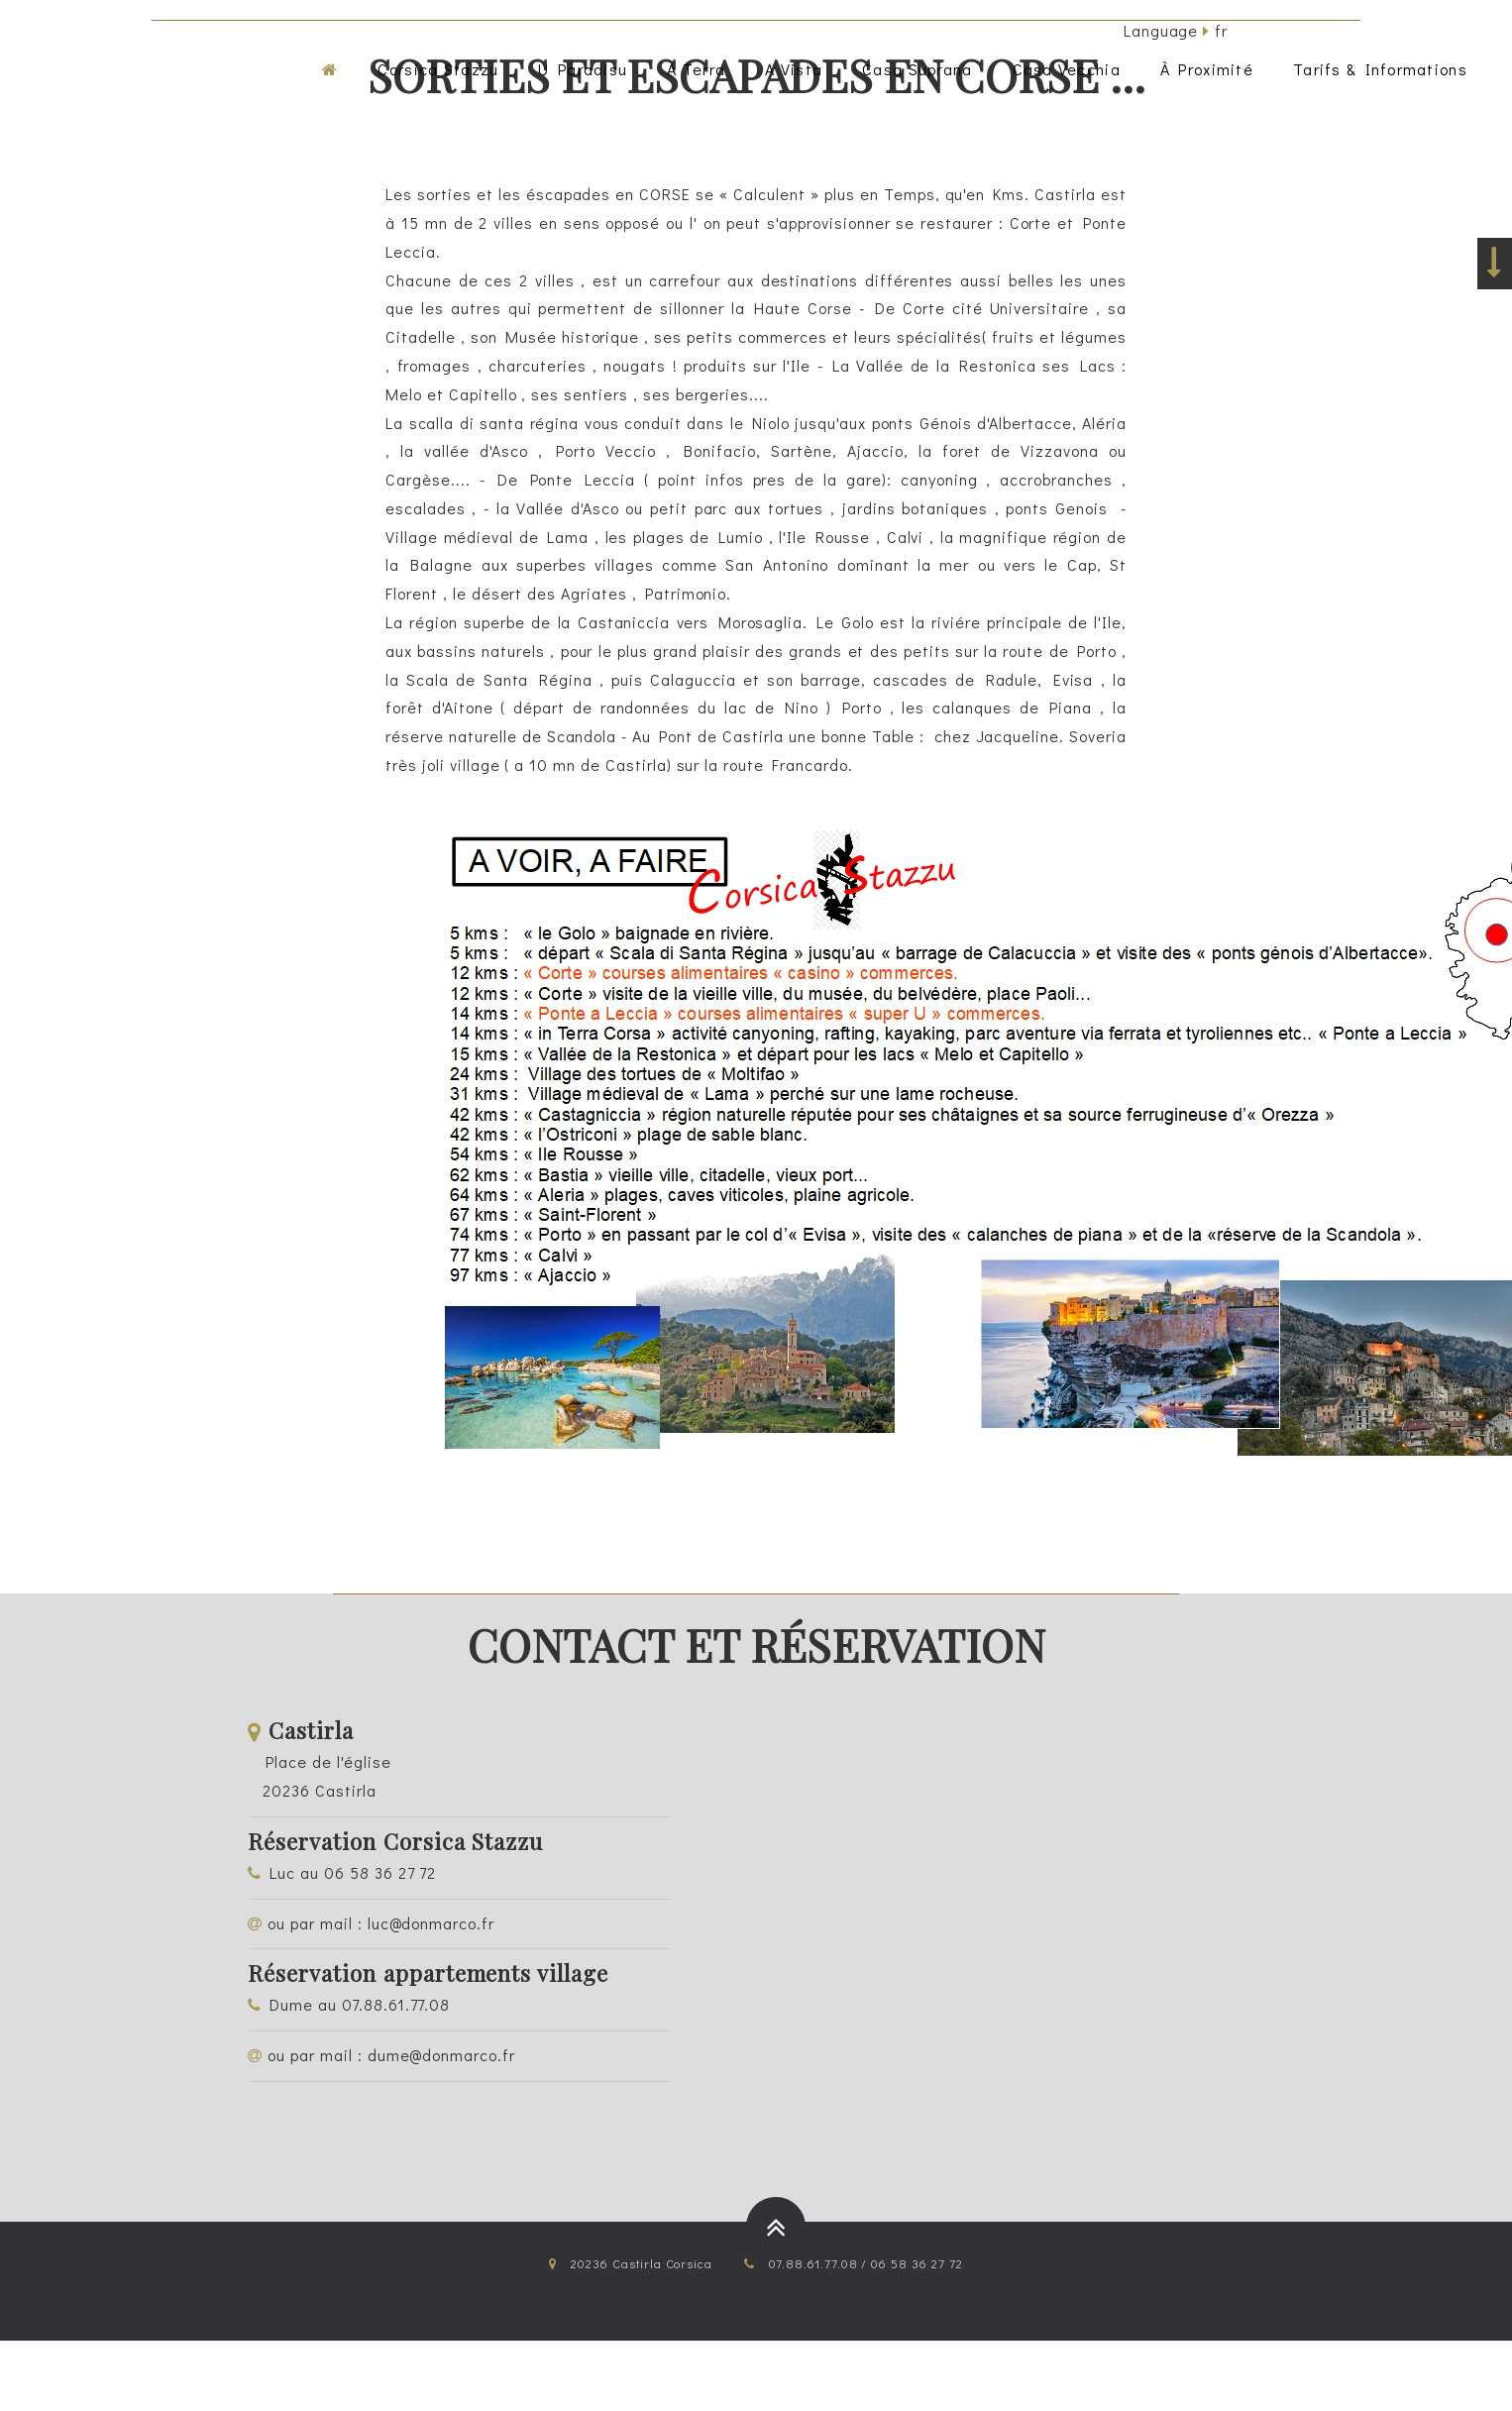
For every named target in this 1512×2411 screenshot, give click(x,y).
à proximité (1206, 68)
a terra (696, 68)
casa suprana (917, 68)
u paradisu (582, 68)
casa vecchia (1067, 68)
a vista (793, 68)
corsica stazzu (438, 68)
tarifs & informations (1380, 68)
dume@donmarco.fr (441, 2054)
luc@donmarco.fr (431, 1923)
